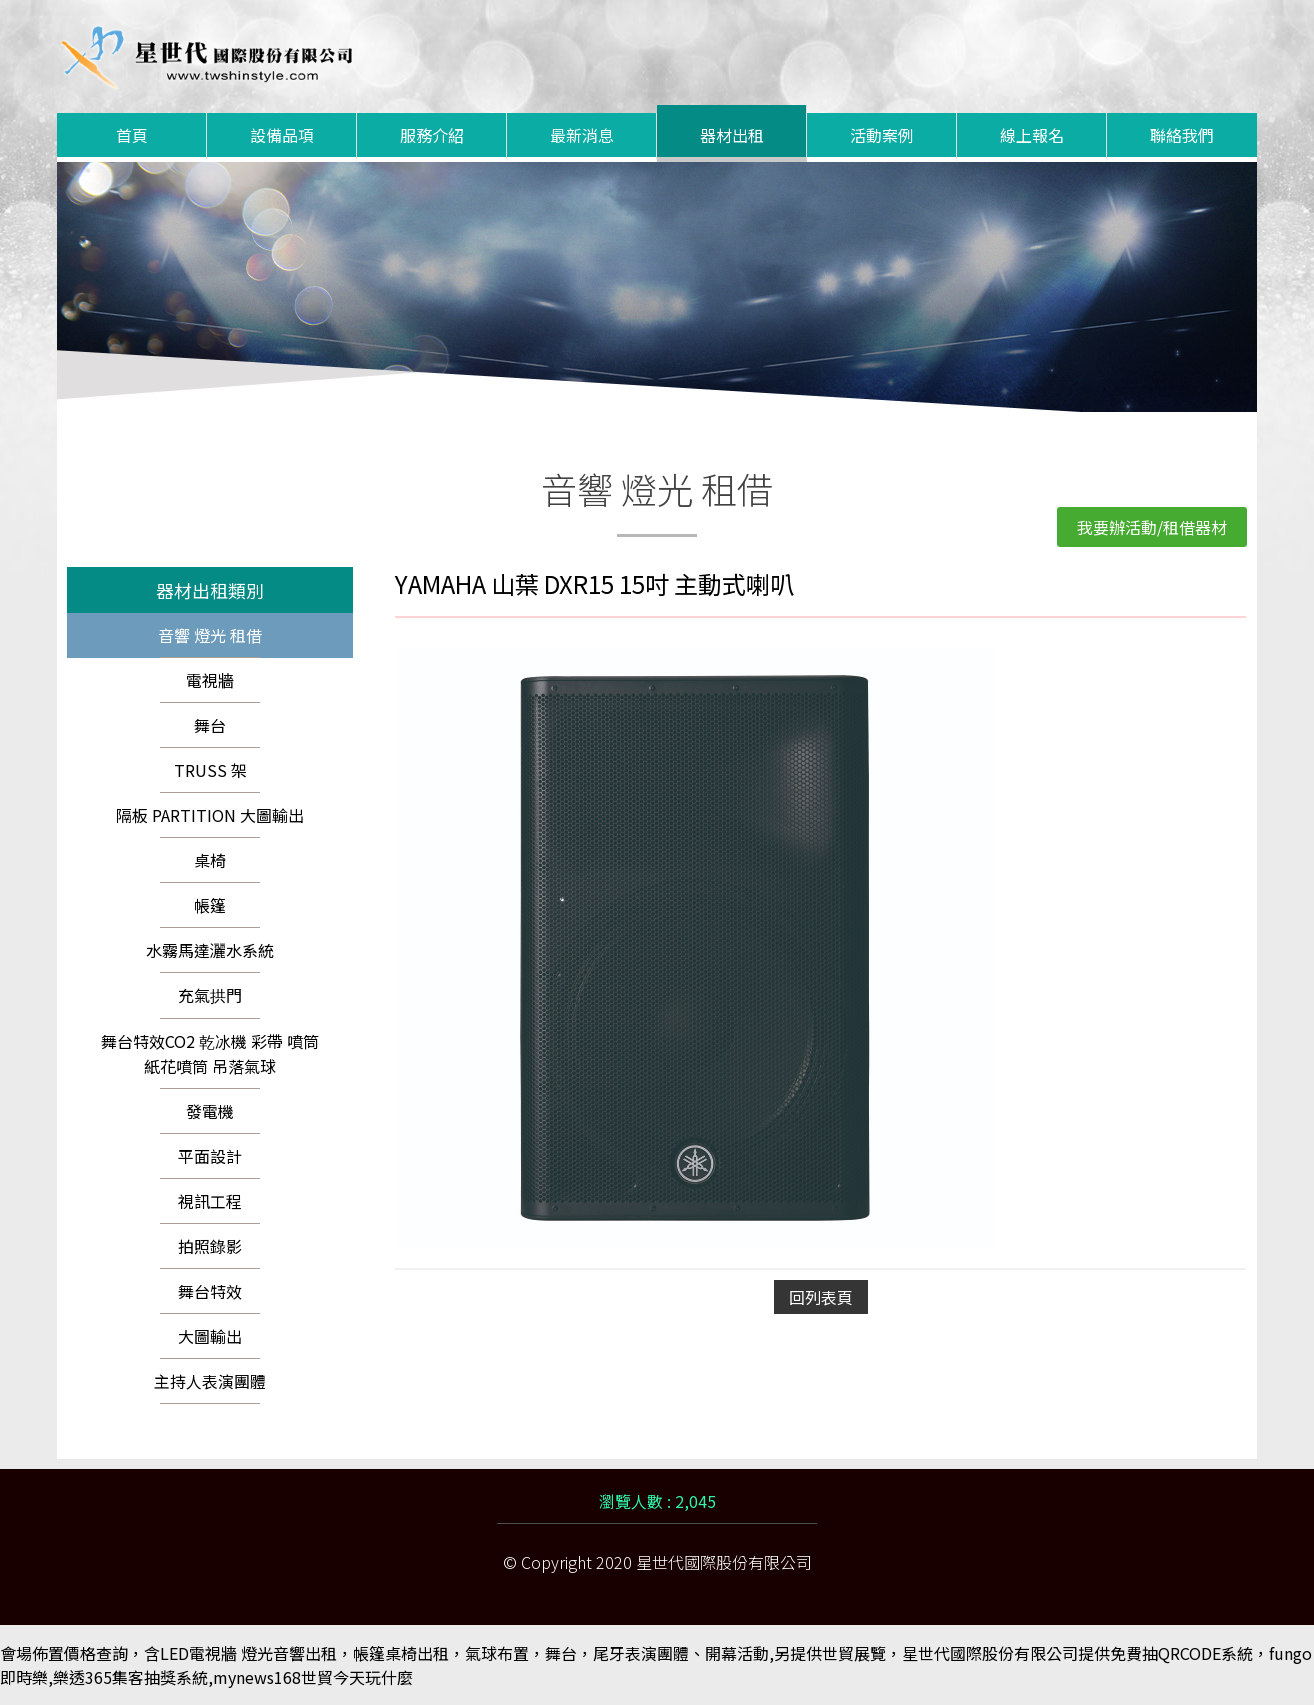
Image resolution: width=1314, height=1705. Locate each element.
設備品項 (282, 135)
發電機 (210, 1111)
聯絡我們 (1182, 135)
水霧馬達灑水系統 (210, 950)
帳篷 (210, 905)
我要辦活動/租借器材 (1152, 527)
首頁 (132, 135)
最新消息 (582, 135)
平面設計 (210, 1156)
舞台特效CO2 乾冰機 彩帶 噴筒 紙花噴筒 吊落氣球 (210, 1053)
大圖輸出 (210, 1336)
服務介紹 (432, 135)
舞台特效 (210, 1291)
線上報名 (1032, 135)
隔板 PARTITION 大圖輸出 (210, 815)
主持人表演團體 (210, 1381)
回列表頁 (821, 1297)
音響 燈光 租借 (210, 635)
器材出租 (732, 135)
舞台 (210, 725)
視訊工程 (210, 1201)
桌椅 (210, 860)
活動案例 (882, 135)
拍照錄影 (210, 1246)
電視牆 (210, 680)
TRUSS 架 (210, 770)
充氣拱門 (210, 995)
